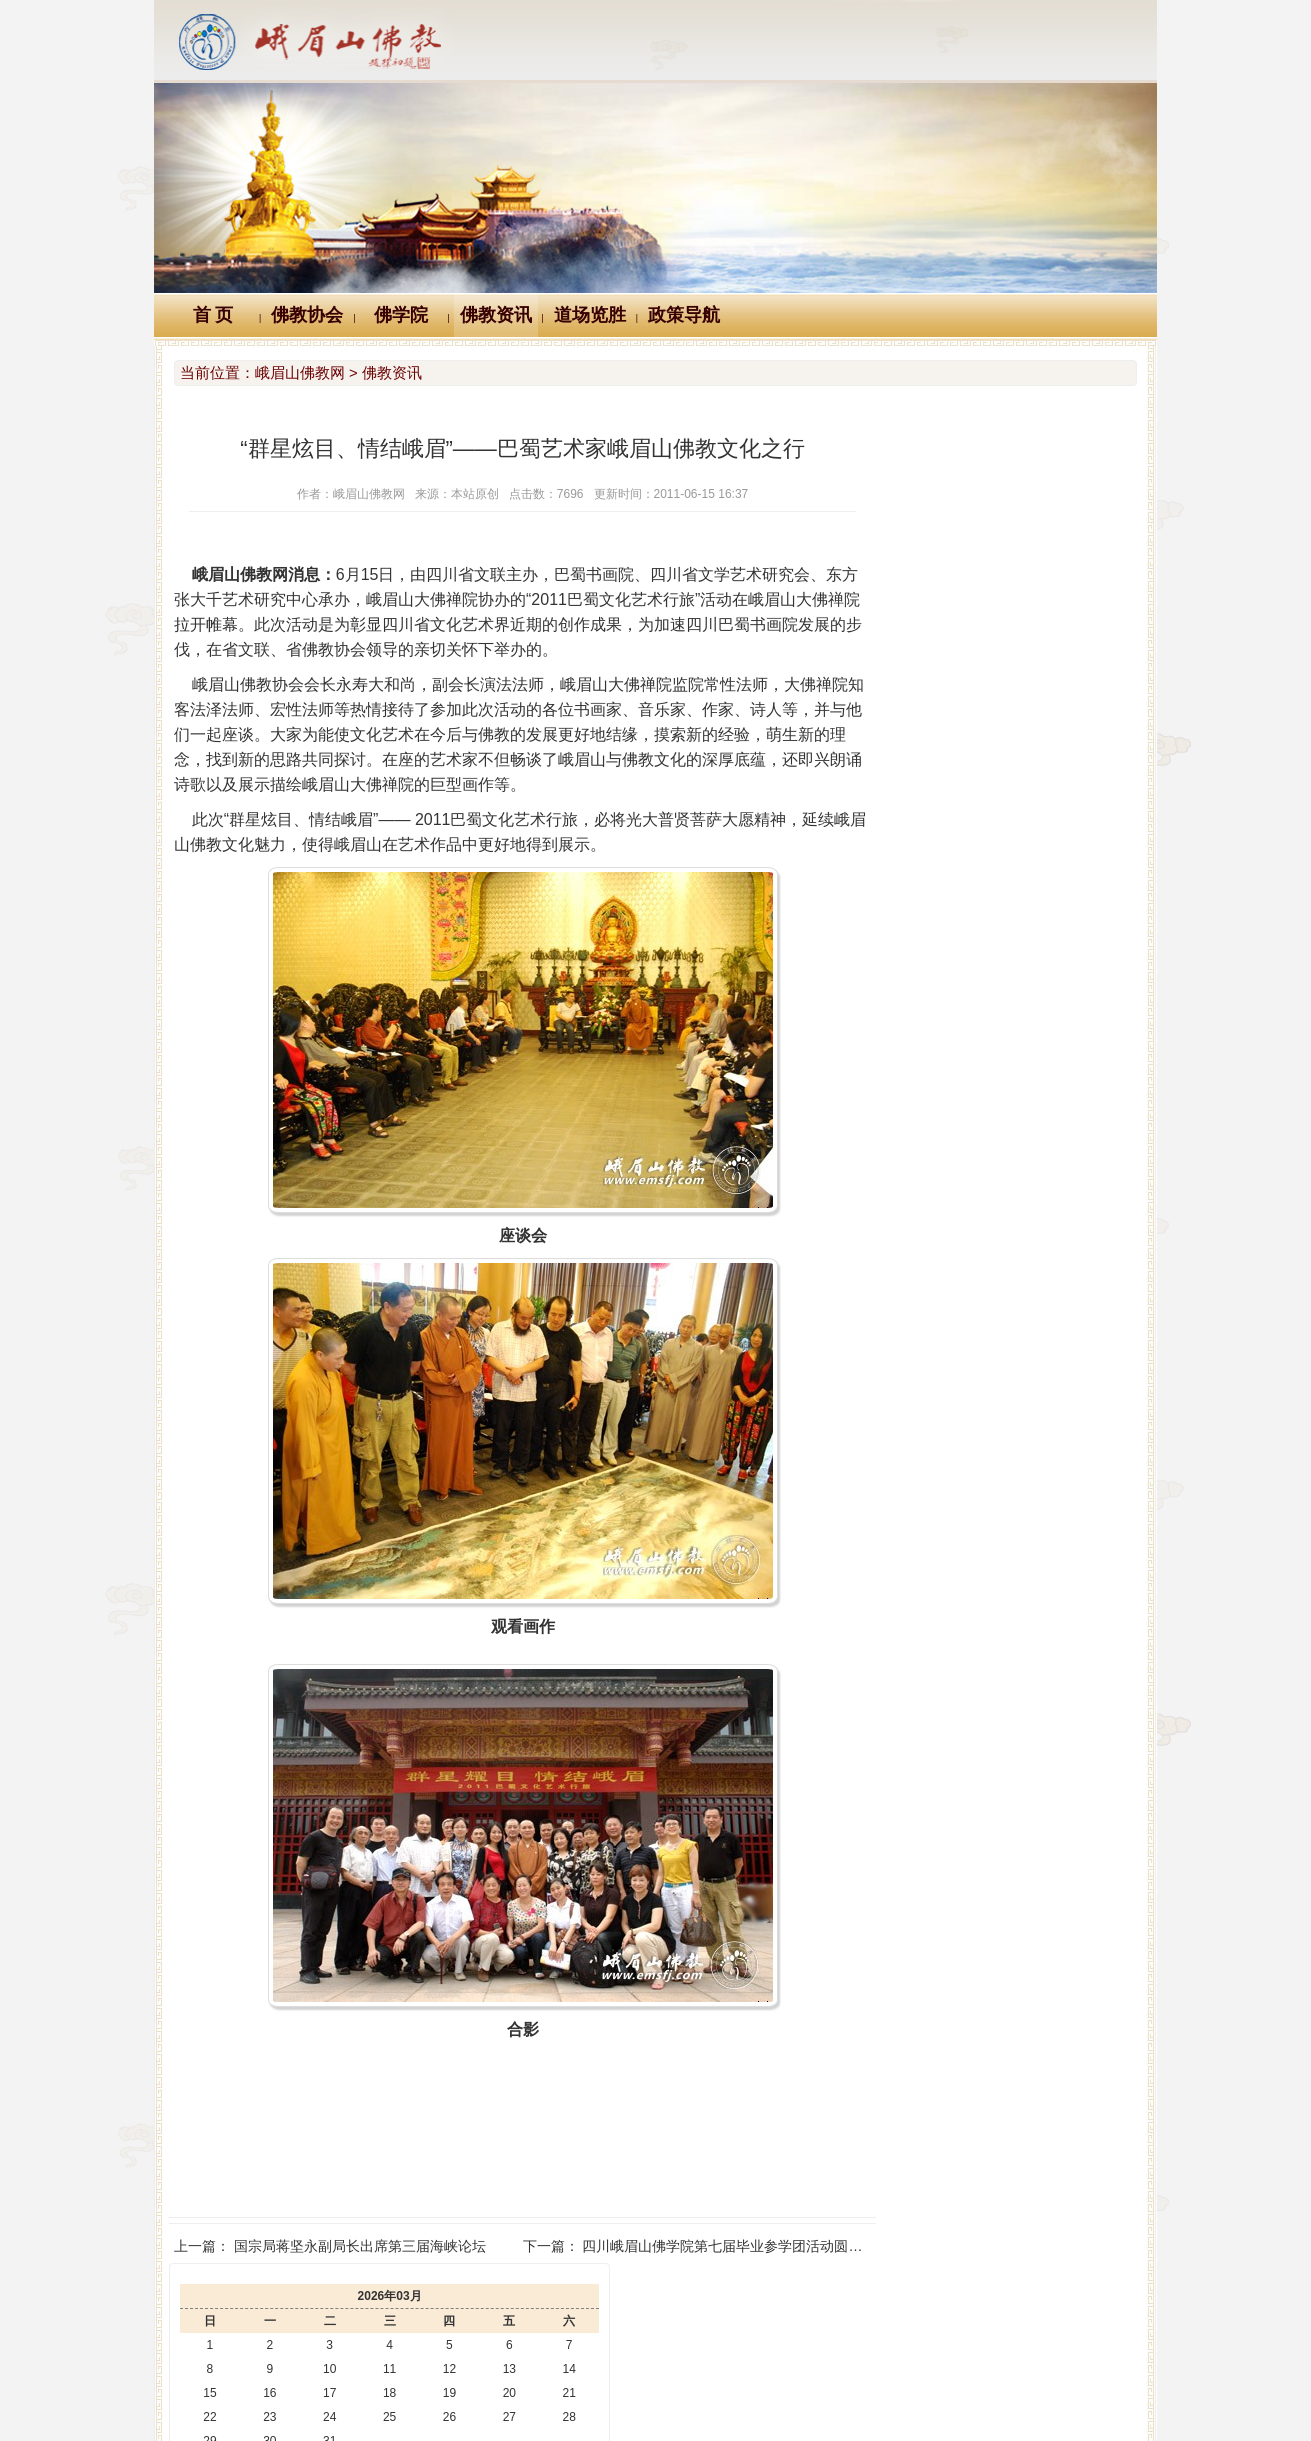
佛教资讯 (496, 315)
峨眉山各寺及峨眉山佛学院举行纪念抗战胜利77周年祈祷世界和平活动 (1082, 743)
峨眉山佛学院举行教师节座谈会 (962, 939)
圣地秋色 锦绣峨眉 (922, 771)
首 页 (213, 315)
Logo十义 (343, 2304)
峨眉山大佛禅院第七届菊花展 (955, 687)
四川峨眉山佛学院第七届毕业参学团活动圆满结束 (702, 2246)
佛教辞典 (564, 2304)
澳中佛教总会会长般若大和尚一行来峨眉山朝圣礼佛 (1025, 855)
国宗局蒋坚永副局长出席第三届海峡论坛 (360, 2246)
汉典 (652, 2304)
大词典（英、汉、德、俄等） (804, 2304)
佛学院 (401, 315)
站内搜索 (969, 2304)
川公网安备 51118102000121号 (396, 2397)
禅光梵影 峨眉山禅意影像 (943, 799)
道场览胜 (590, 315)
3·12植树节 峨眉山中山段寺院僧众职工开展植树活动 (1026, 715)
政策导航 (684, 315)
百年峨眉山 (899, 827)
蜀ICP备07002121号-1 (953, 2397)
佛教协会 (307, 315)
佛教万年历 (454, 2304)
